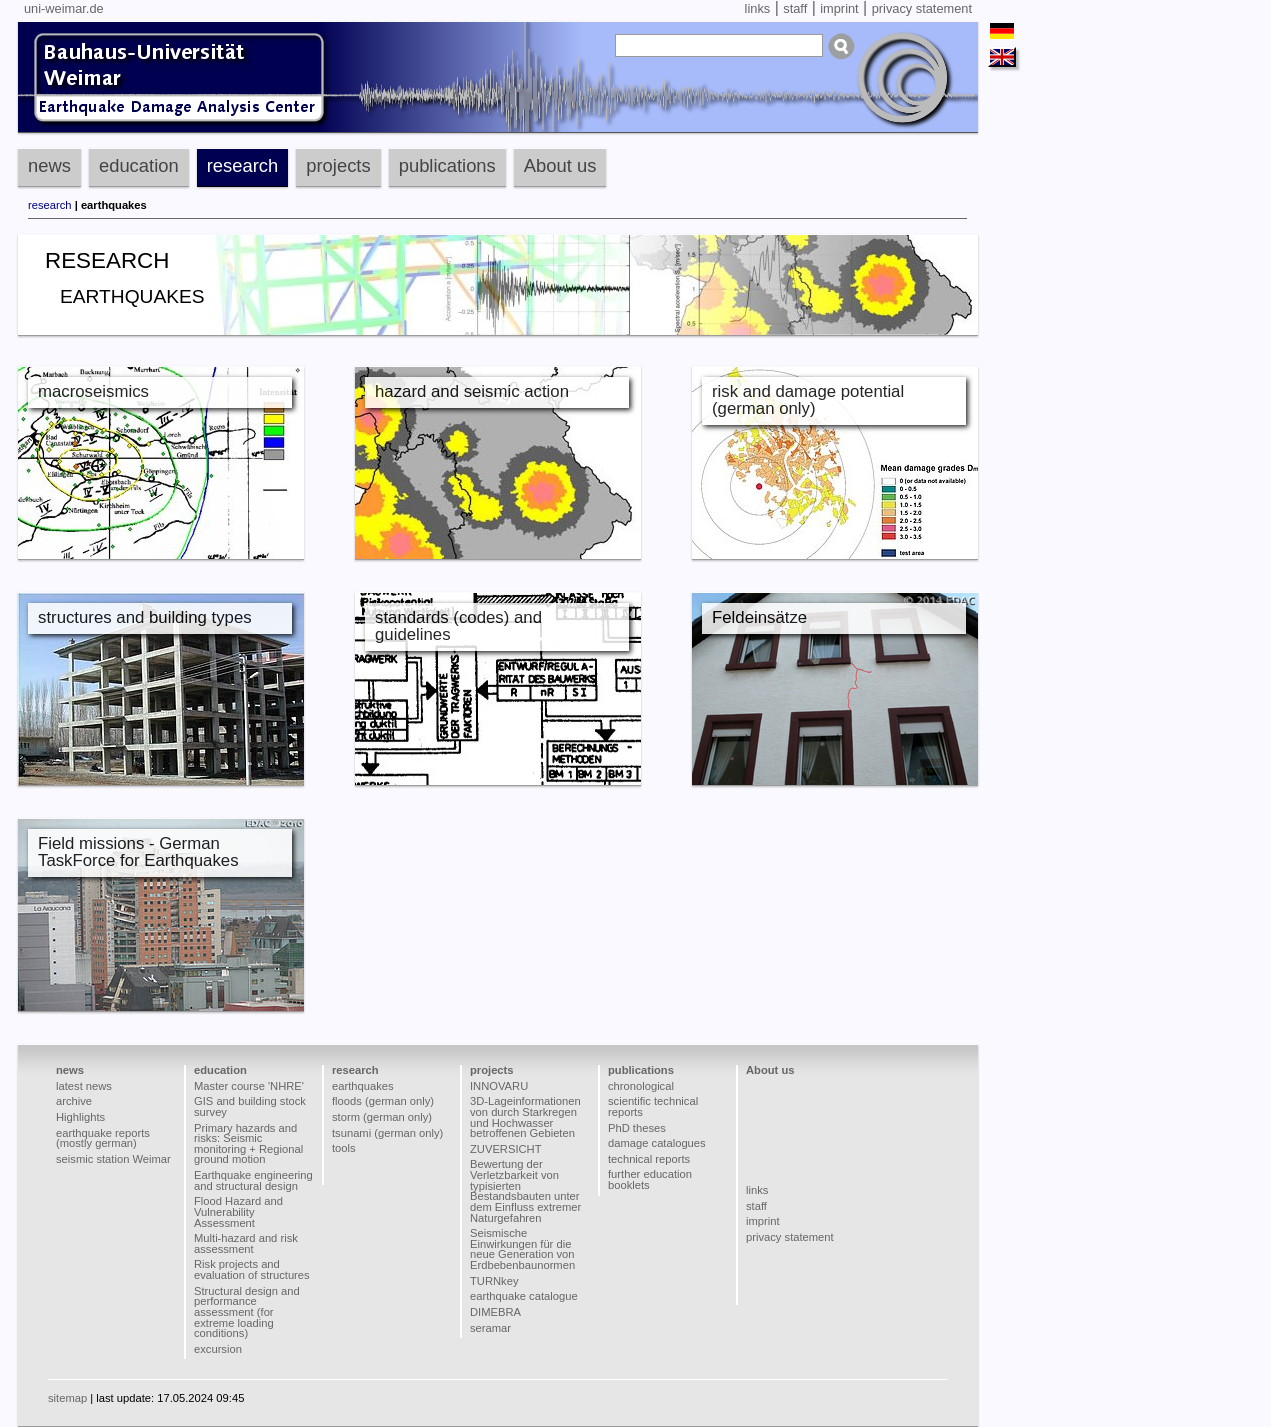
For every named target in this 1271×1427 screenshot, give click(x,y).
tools (344, 1148)
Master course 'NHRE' (249, 1086)
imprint (839, 8)
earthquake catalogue (524, 1296)
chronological (641, 1086)
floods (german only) (383, 1101)
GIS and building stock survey (250, 1106)
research (243, 165)
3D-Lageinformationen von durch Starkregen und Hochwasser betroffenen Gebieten (525, 1117)
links (758, 8)
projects (338, 165)
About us (560, 165)
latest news (84, 1086)
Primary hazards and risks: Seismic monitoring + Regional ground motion (248, 1144)
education (139, 165)
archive (74, 1101)
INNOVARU (499, 1086)
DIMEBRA (495, 1312)
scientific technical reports (653, 1106)
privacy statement (922, 8)
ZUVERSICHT (505, 1149)
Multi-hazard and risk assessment (246, 1243)
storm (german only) (382, 1117)
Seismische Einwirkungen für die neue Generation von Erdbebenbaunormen (522, 1249)
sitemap (67, 1398)
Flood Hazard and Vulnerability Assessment (238, 1211)
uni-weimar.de (64, 8)
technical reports (649, 1159)
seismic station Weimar (113, 1159)
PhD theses (637, 1128)
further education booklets (650, 1179)
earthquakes (363, 1086)
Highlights (80, 1117)
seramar (490, 1328)
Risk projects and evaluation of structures (252, 1269)
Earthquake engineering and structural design (253, 1180)
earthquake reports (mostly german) (103, 1138)
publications (447, 165)
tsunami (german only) (387, 1133)
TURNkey (494, 1281)
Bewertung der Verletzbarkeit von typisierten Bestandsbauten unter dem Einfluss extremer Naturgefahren (525, 1190)
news (49, 165)
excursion (218, 1349)
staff (795, 8)
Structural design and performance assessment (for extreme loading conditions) (247, 1312)
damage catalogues (657, 1143)
